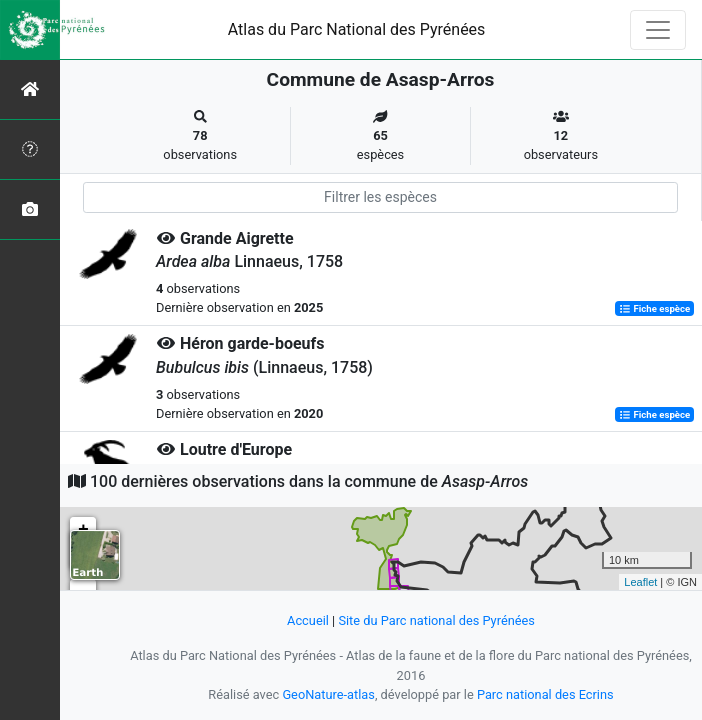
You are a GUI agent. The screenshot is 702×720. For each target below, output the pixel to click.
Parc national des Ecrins (545, 694)
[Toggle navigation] (658, 30)
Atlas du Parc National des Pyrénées (357, 29)
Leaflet (640, 582)
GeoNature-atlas (328, 694)
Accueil (308, 620)
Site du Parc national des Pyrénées (436, 620)
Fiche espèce (654, 308)
